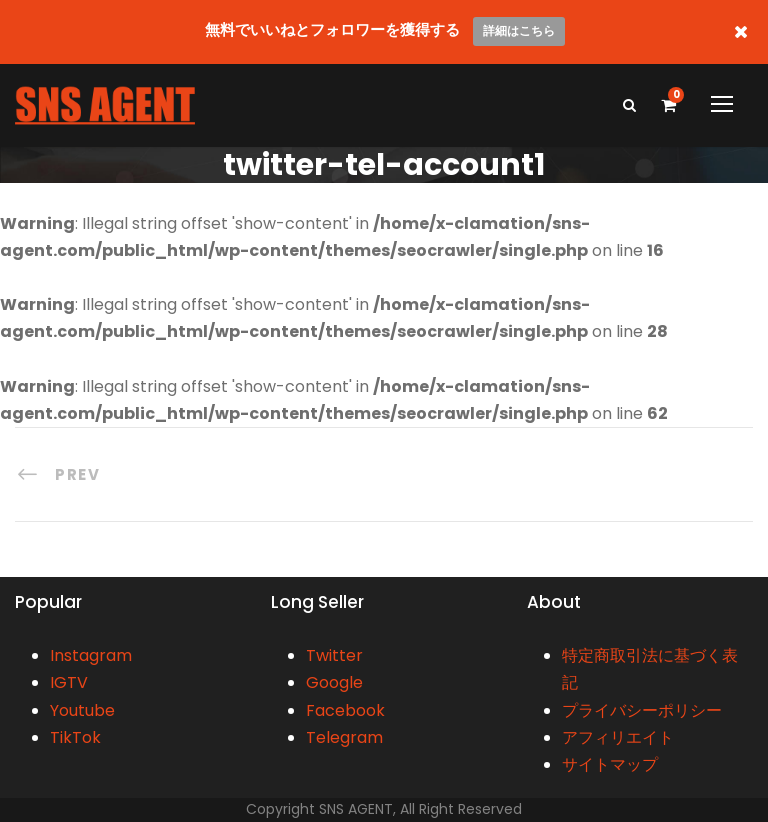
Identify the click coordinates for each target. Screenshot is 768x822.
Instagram (91, 655)
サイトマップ (610, 764)
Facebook (345, 710)
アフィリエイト (618, 737)
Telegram (344, 737)
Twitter (334, 655)
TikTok (75, 737)
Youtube (82, 710)
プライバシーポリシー (642, 710)
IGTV (69, 682)
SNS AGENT (356, 809)
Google (334, 682)
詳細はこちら (519, 30)
